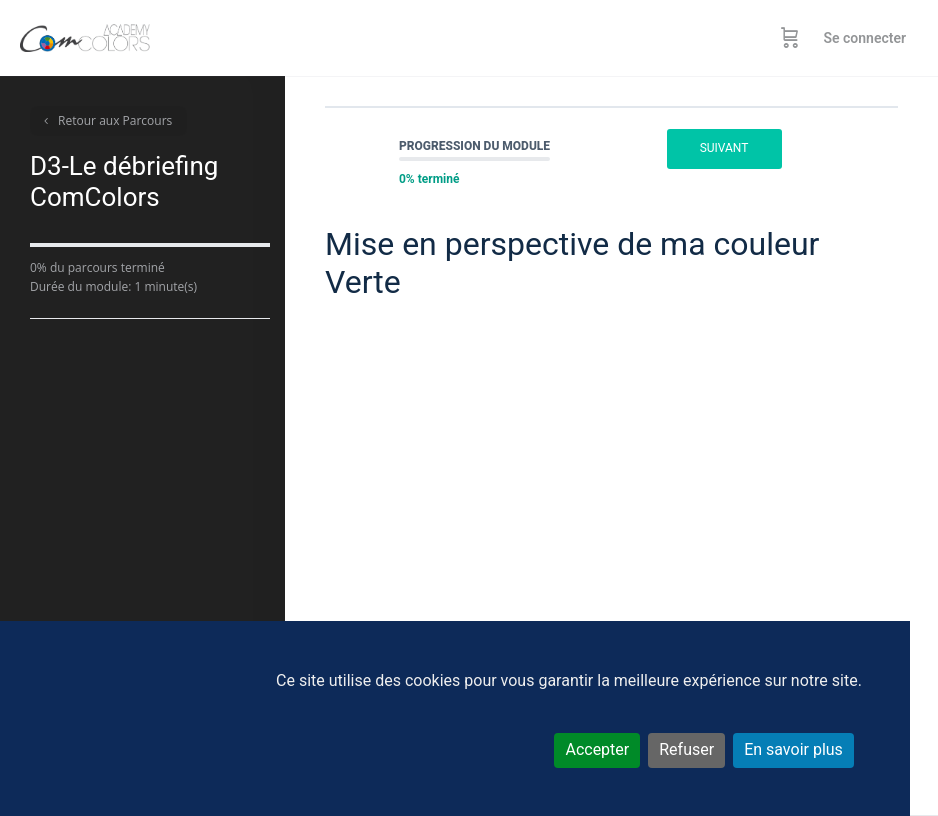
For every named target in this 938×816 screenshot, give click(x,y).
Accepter (597, 749)
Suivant (724, 148)
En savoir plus (793, 749)
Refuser (686, 749)
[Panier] (790, 38)
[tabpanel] (611, 503)
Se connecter (864, 38)
